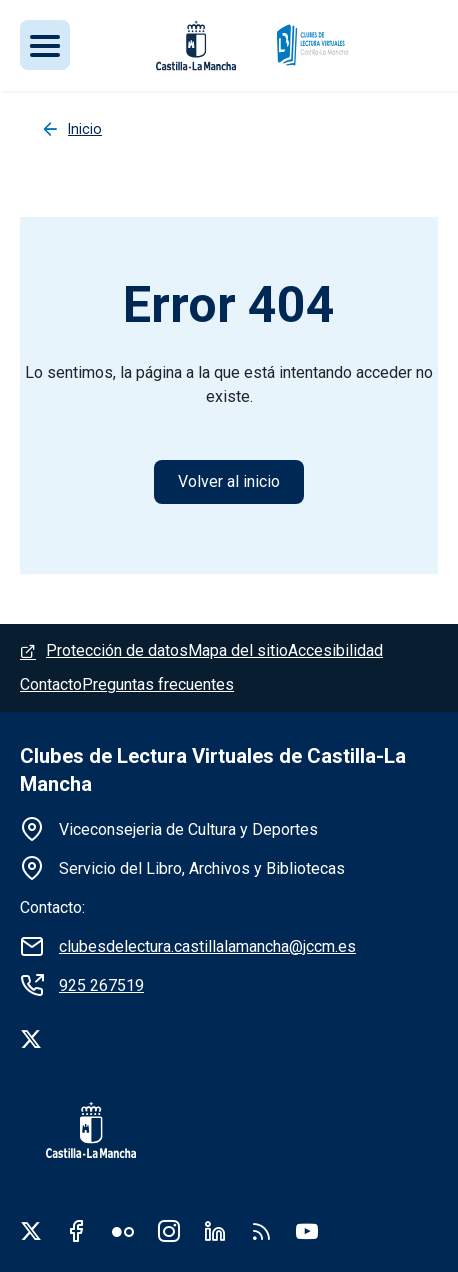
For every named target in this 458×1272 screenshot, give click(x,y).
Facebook (77, 1231)
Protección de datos (117, 650)
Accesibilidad (335, 650)
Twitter (31, 1231)
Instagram (169, 1231)
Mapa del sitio (238, 650)
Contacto (51, 684)
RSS (261, 1231)
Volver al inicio (229, 481)
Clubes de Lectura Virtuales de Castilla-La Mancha (213, 770)
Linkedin (215, 1231)
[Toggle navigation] (45, 45)
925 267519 (101, 985)
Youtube (307, 1231)
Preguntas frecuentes (158, 684)
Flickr (123, 1231)
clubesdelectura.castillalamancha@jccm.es (207, 946)
